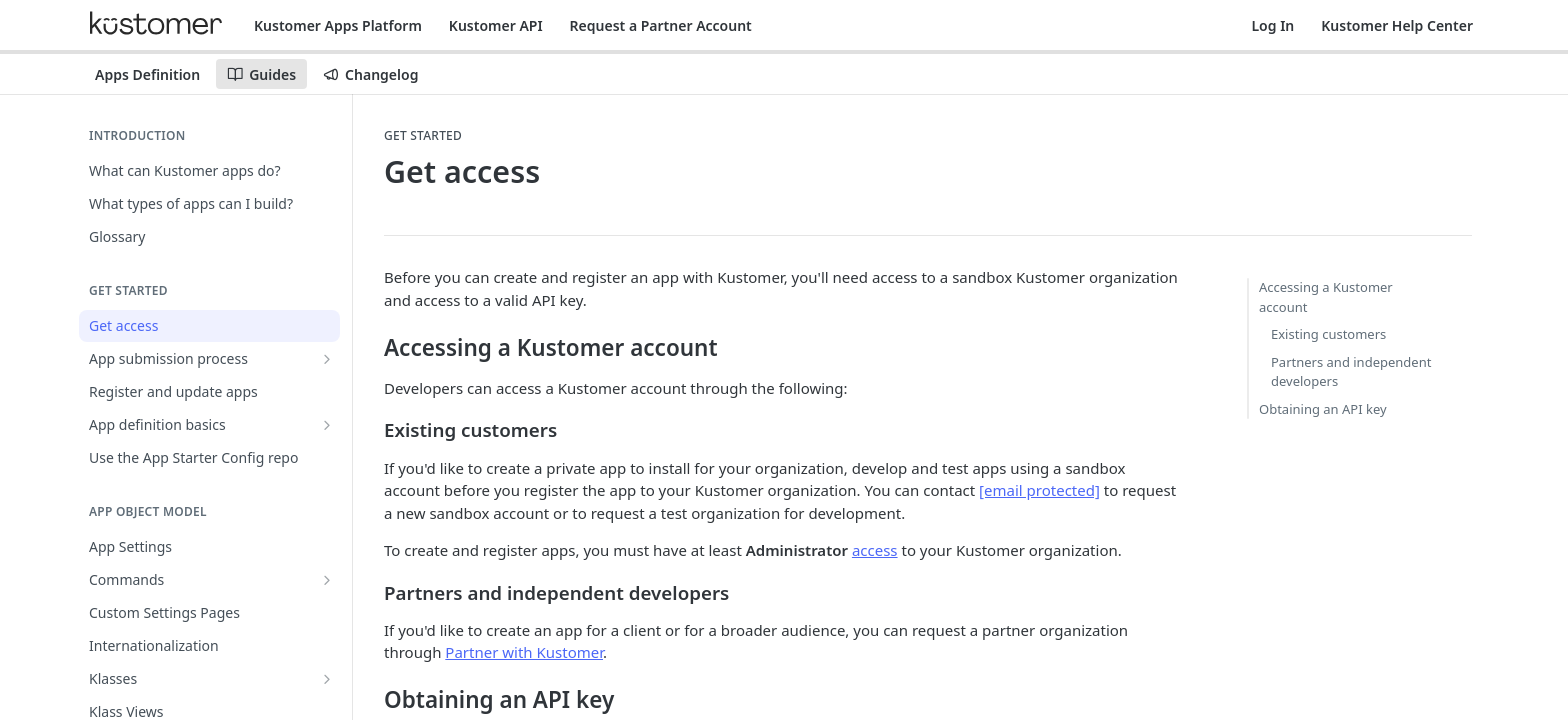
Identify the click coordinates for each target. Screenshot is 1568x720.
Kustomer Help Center (1397, 25)
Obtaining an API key (1323, 409)
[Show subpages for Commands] (327, 580)
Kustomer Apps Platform (338, 25)
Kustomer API (496, 25)
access (875, 550)
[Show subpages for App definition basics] (327, 425)
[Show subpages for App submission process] (327, 359)
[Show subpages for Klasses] (327, 679)
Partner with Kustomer (524, 652)
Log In (1272, 25)
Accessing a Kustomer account (1326, 297)
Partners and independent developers (1351, 372)
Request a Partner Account (661, 25)
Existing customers (1328, 334)
